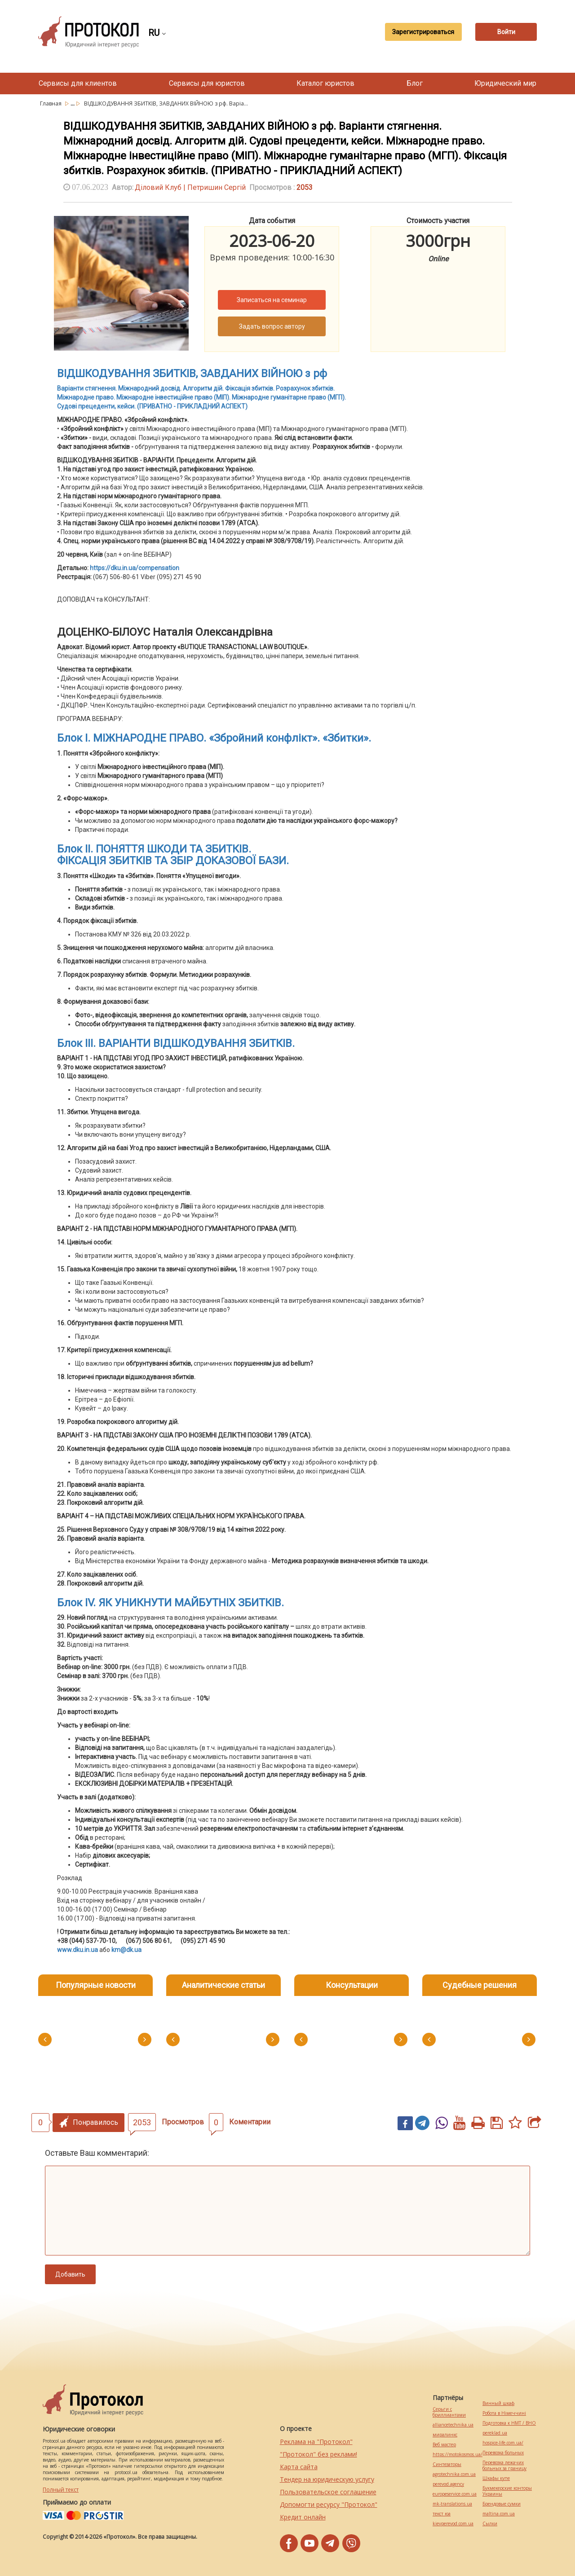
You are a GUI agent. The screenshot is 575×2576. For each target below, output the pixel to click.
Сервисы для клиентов (78, 83)
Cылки (489, 2524)
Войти (505, 31)
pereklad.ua (494, 2433)
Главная (51, 103)
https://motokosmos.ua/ (457, 2454)
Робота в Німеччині (504, 2413)
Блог (415, 83)
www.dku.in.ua (77, 1949)
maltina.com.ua (498, 2514)
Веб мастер (444, 2445)
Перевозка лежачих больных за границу (504, 2465)
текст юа (442, 2514)
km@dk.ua (126, 1949)
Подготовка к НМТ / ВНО (509, 2423)
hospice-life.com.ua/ (502, 2443)
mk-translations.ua (452, 2504)
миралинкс (445, 2435)
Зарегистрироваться (421, 31)
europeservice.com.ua (455, 2494)
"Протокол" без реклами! (318, 2454)
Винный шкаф (498, 2403)
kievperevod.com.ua (453, 2524)
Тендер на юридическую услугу (327, 2479)
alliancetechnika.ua (453, 2425)
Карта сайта (299, 2466)
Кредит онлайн (303, 2517)
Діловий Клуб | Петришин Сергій (190, 187)
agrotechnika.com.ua (454, 2474)
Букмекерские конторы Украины (507, 2491)
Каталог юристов (325, 83)
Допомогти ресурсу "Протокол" (328, 2504)
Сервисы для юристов (207, 83)
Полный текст (61, 2489)
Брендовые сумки (501, 2504)
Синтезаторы (447, 2464)
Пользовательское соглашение (328, 2492)
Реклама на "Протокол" (316, 2441)
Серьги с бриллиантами (449, 2412)
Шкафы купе (496, 2478)
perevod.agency (448, 2484)
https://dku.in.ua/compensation (134, 567)
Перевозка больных (503, 2453)
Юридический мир (505, 83)
